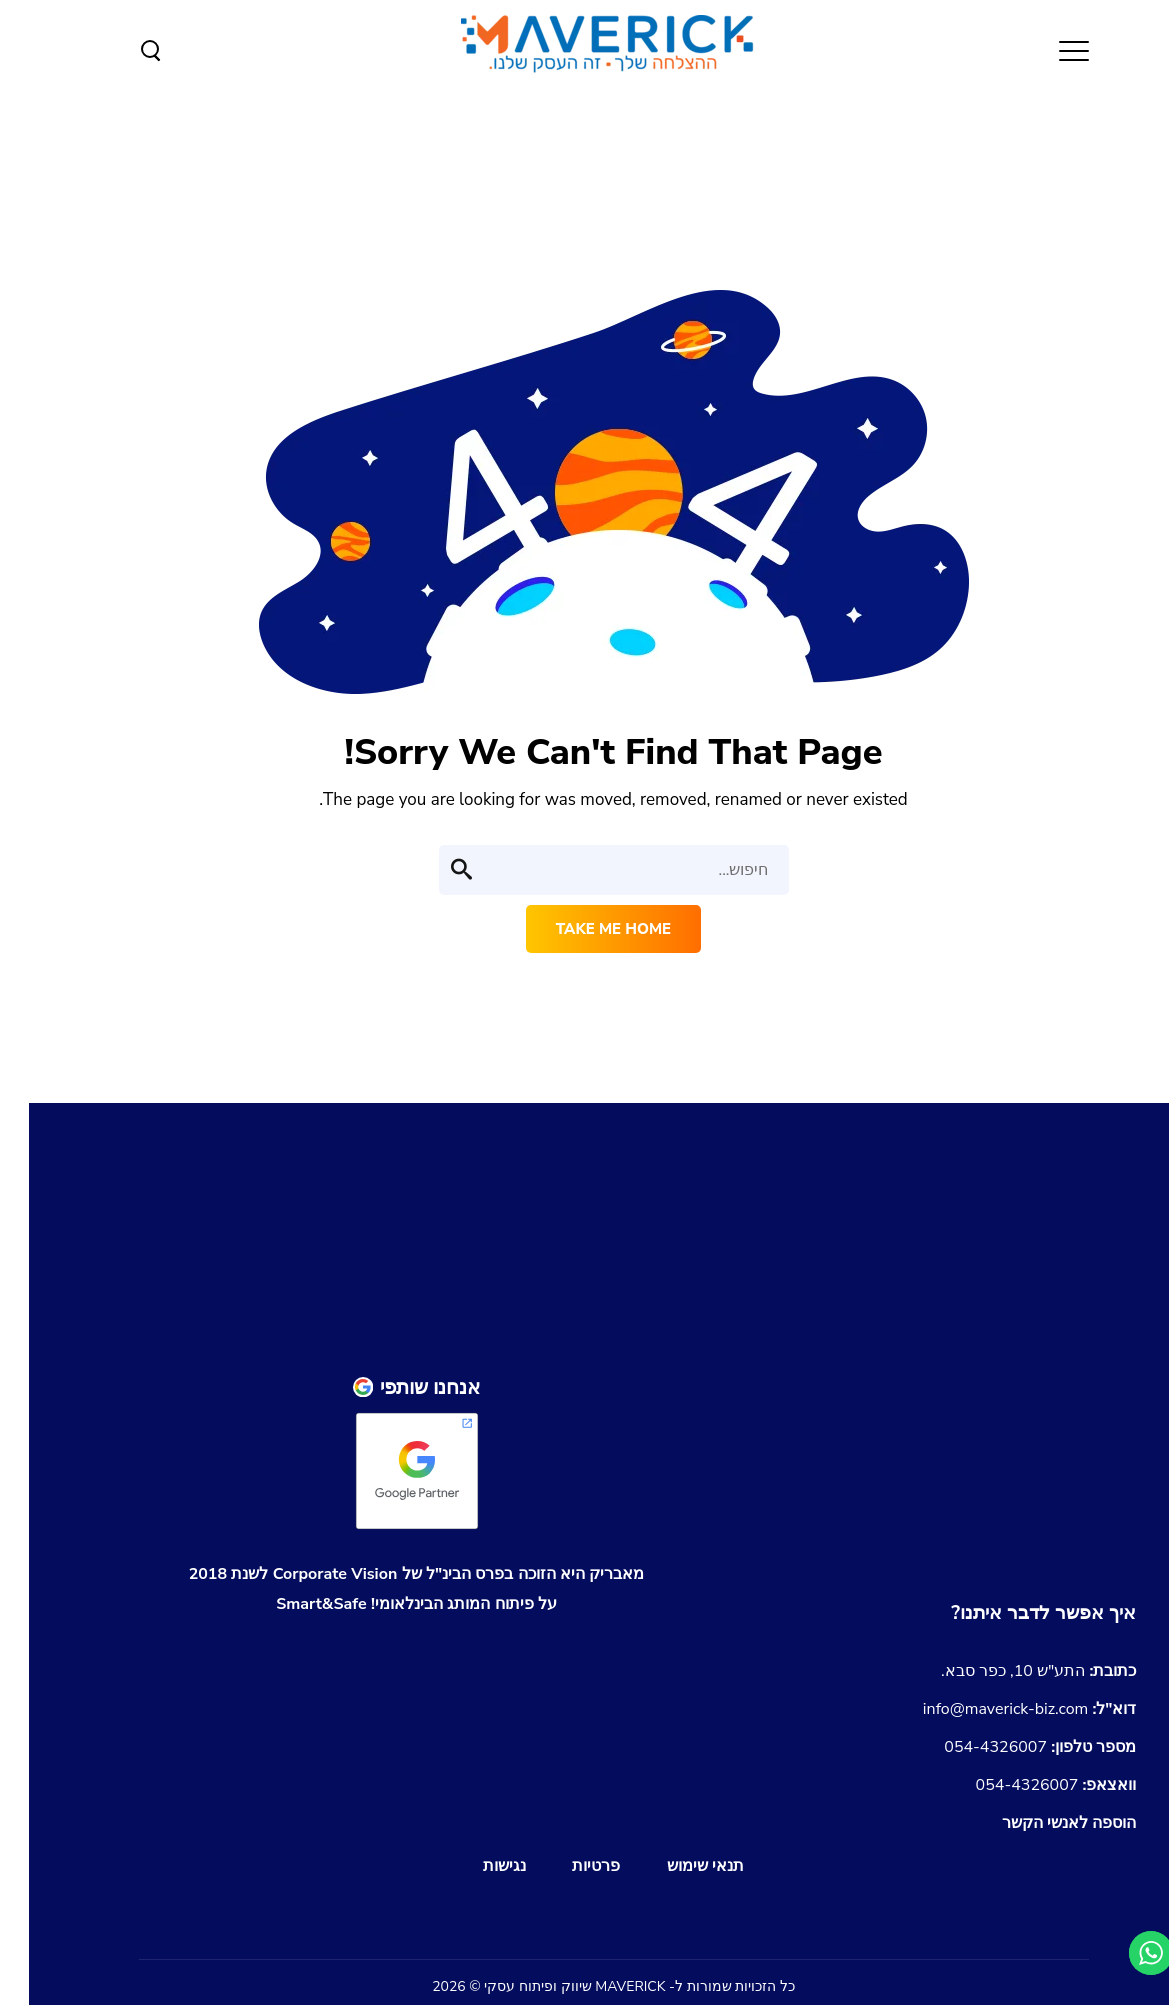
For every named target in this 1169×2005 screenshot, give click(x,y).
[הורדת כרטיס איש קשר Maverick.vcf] (1040, 1823)
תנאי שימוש (676, 1866)
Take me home (584, 929)
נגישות (475, 1866)
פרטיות (567, 1866)
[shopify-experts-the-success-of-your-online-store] (878, 1431)
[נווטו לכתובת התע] (1009, 1671)
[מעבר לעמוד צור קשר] (1014, 1613)
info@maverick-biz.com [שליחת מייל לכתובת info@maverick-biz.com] (1001, 1709)
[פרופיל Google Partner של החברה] (387, 1387)
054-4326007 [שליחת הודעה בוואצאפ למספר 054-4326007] (1027, 1785)
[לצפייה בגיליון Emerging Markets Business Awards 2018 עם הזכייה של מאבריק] (388, 1669)
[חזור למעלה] (878, 1309)
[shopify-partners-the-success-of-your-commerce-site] (878, 1524)
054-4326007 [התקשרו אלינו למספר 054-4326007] (1011, 1747)
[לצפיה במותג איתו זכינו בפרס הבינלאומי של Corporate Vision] (388, 1589)
